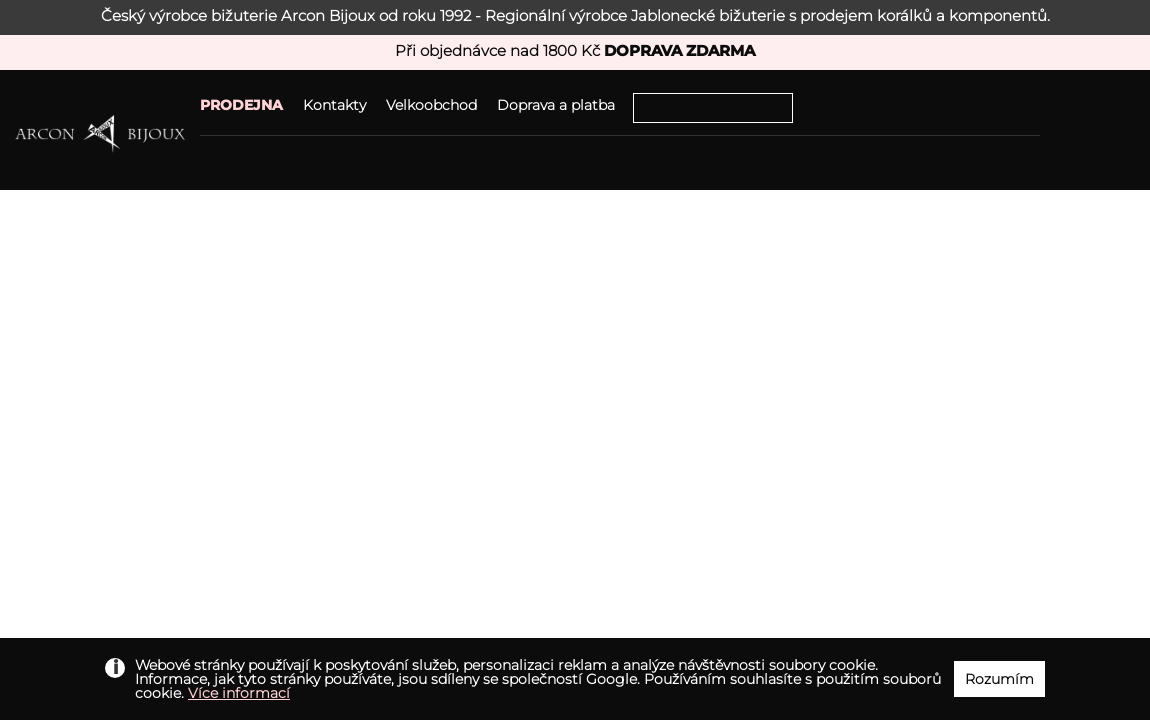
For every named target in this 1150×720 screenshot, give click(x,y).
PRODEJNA (241, 105)
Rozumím (999, 679)
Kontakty (334, 105)
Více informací (239, 693)
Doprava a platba (556, 105)
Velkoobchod (431, 105)
